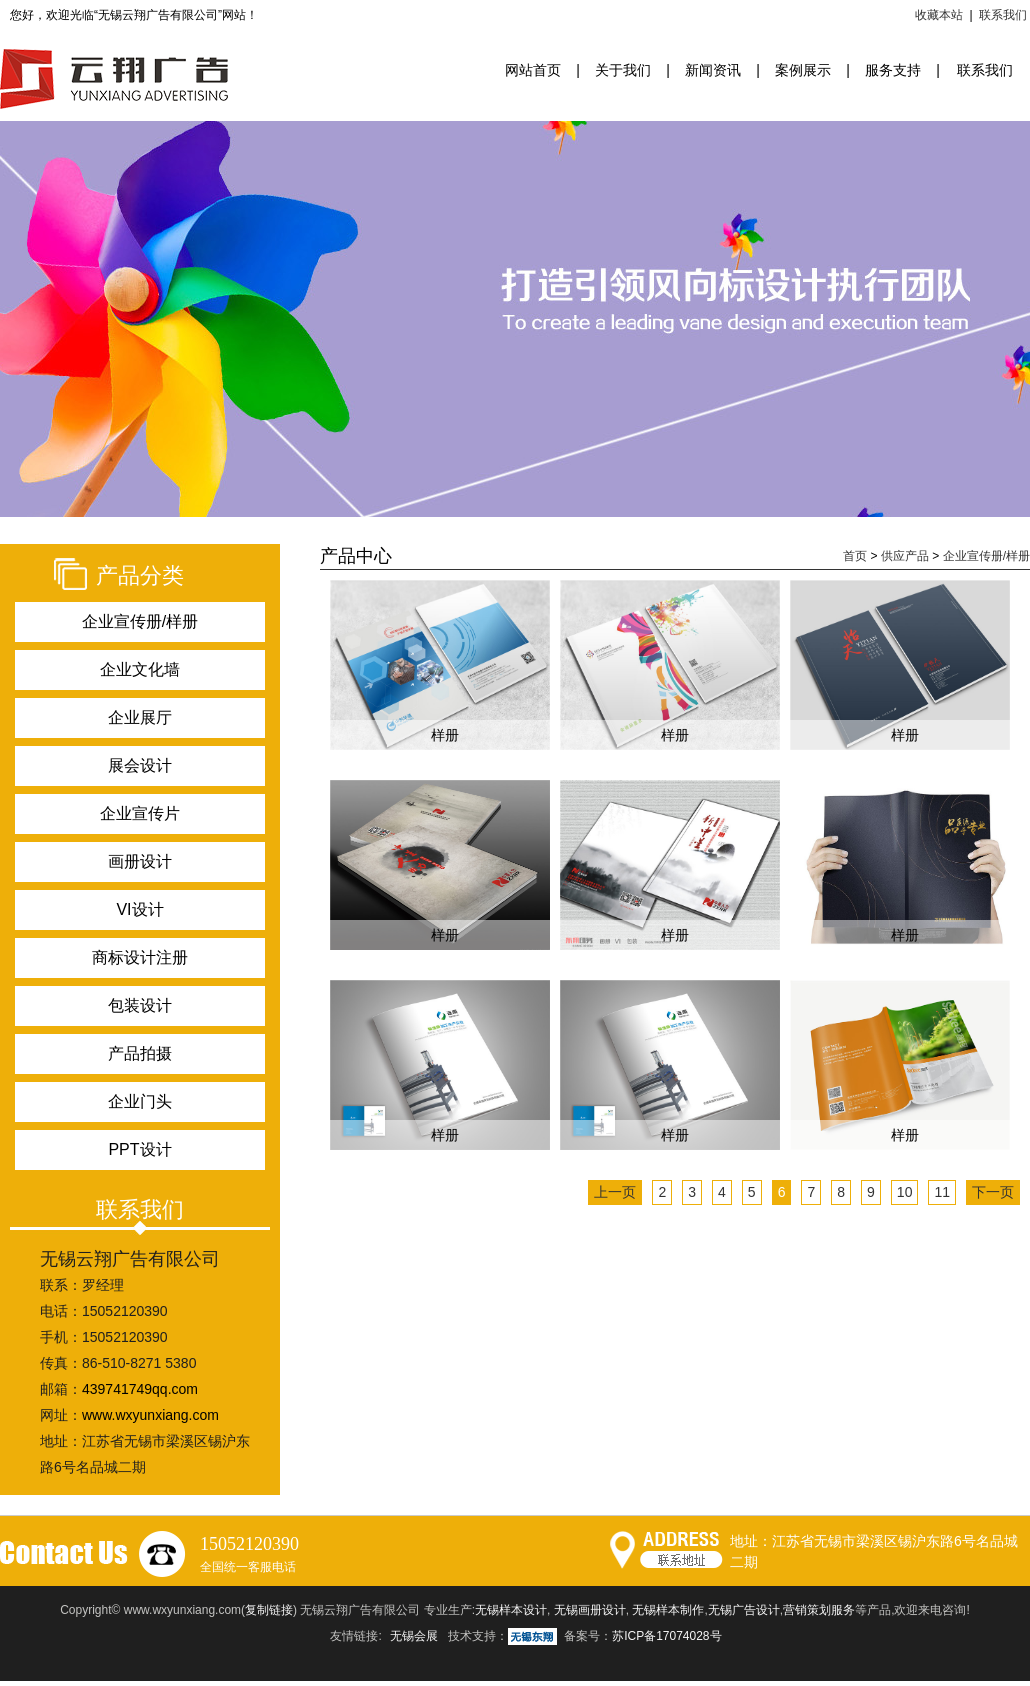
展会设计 (140, 765)
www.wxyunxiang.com (150, 1415)
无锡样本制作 (668, 1610)
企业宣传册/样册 (140, 621)
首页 (855, 556)
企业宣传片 (140, 813)
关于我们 (623, 70)
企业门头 (140, 1101)
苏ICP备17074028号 (666, 1636)
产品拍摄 (140, 1053)
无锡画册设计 (590, 1610)
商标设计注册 (140, 957)
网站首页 (533, 70)
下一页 (993, 1192)
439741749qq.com (140, 1389)
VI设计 (139, 909)
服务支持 (893, 70)
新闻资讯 (713, 70)
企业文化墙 (140, 669)
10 (905, 1192)
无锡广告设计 (744, 1610)
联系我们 (1003, 15)
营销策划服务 (819, 1610)
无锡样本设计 (511, 1610)
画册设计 (140, 861)
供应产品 (905, 556)
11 (942, 1192)
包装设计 (140, 1005)
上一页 (615, 1192)
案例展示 (803, 70)
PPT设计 (139, 1149)
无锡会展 (414, 1636)
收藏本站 (939, 15)
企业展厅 (140, 717)
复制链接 (269, 1610)
